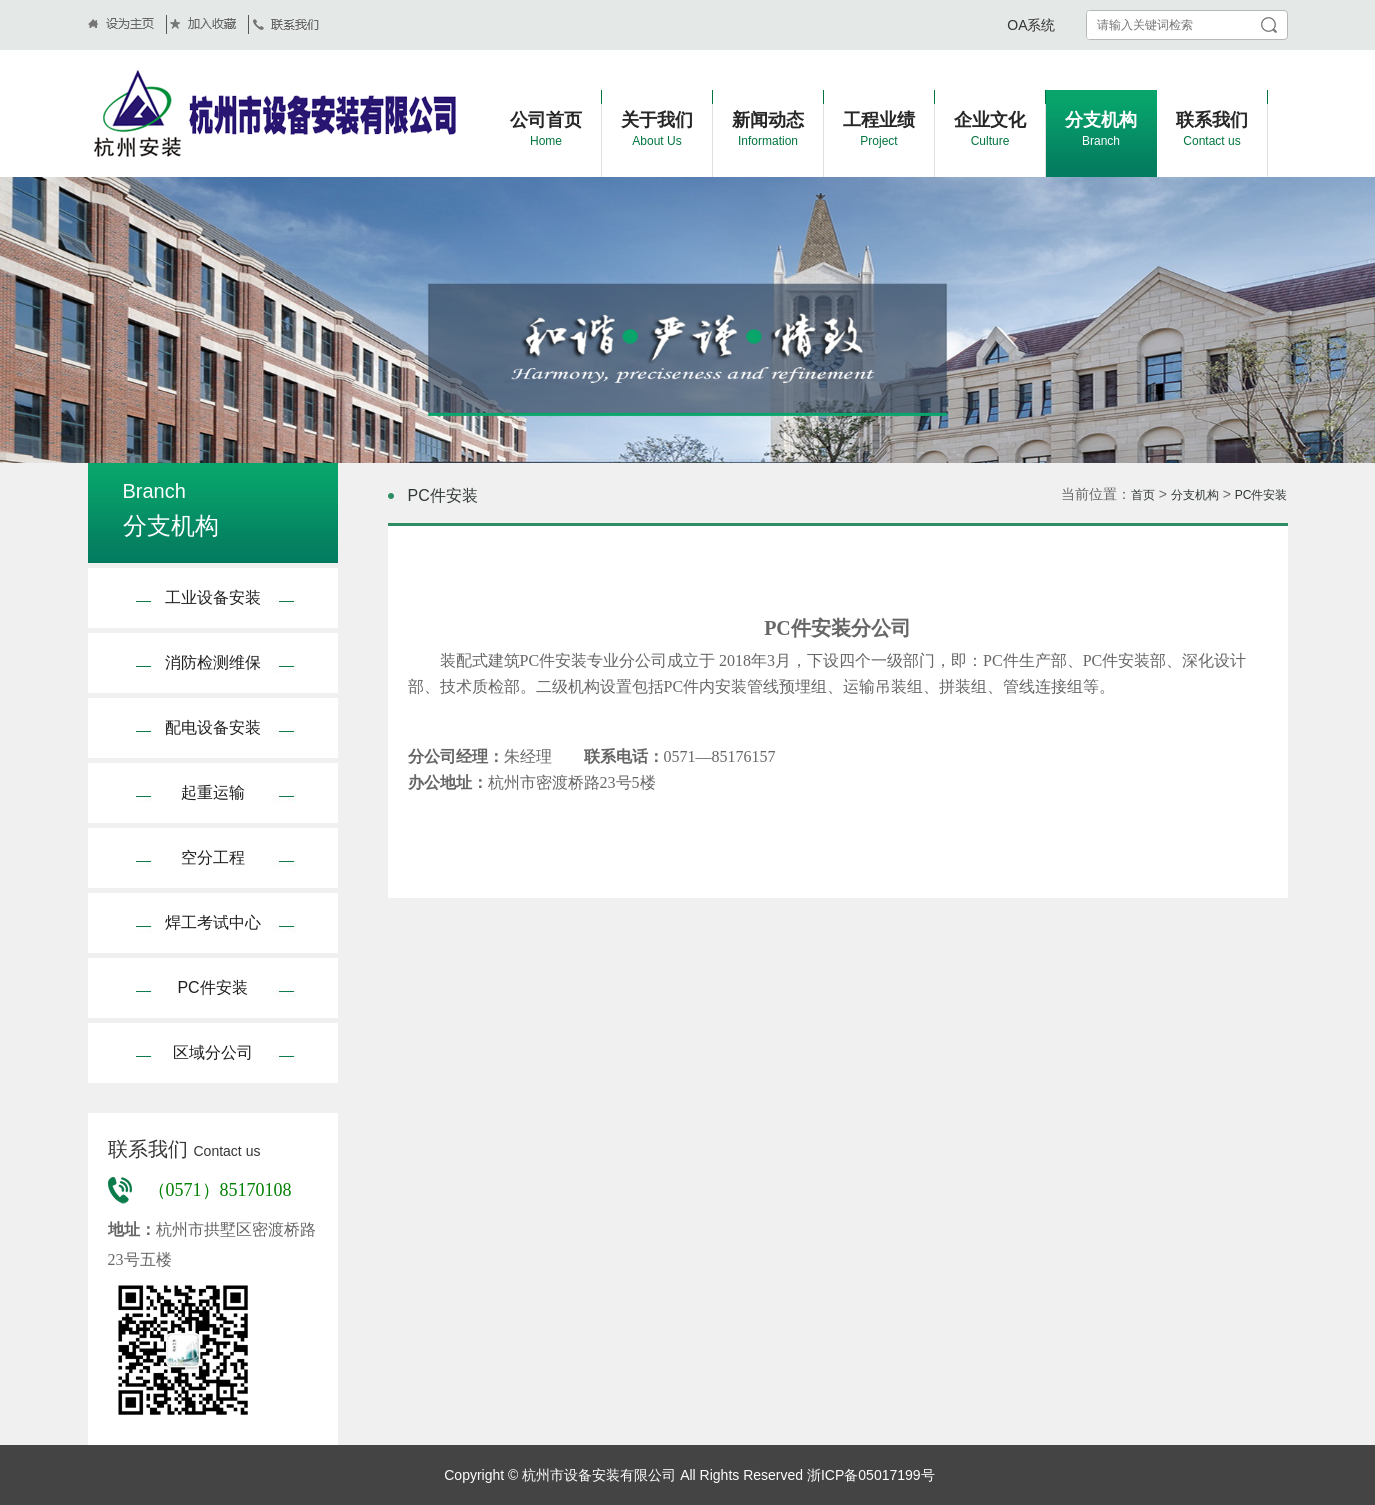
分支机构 (1195, 495)
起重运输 (213, 792)
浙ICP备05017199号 (869, 1475)
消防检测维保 (213, 662)
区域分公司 (213, 1052)
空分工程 (213, 857)
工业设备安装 (213, 597)
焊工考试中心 (213, 922)
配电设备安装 (213, 727)
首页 (1143, 495)
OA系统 (1031, 25)
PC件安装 (212, 987)
